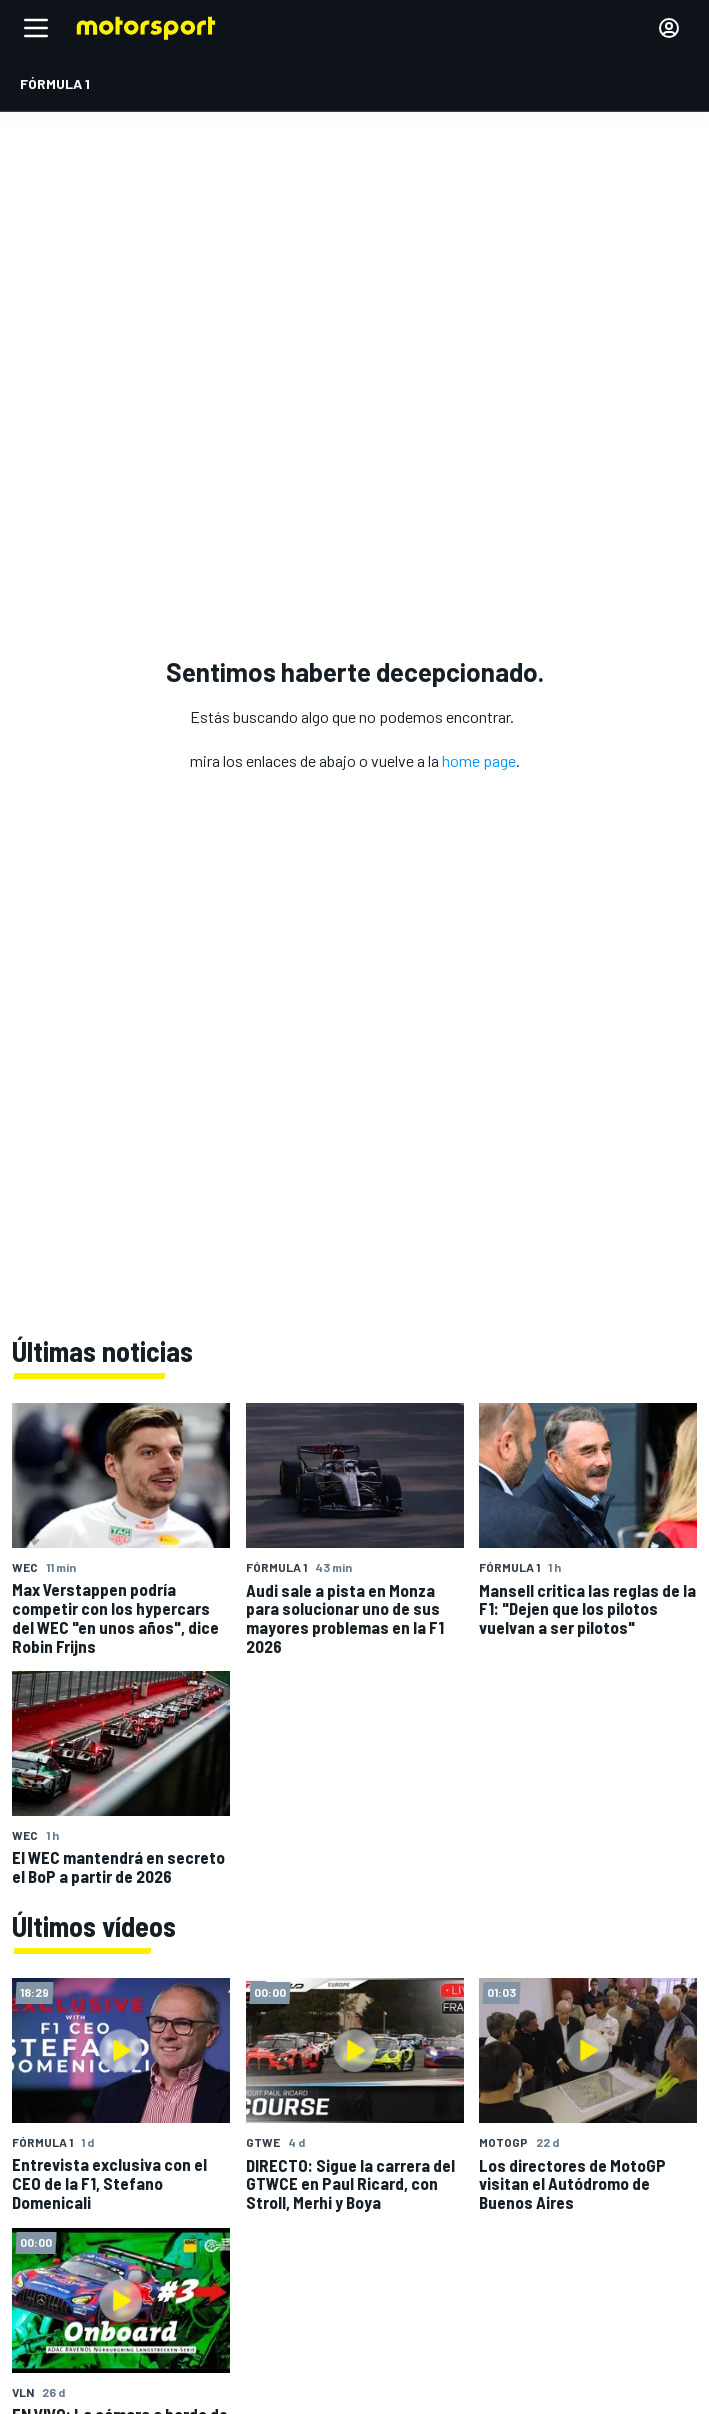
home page (479, 760)
